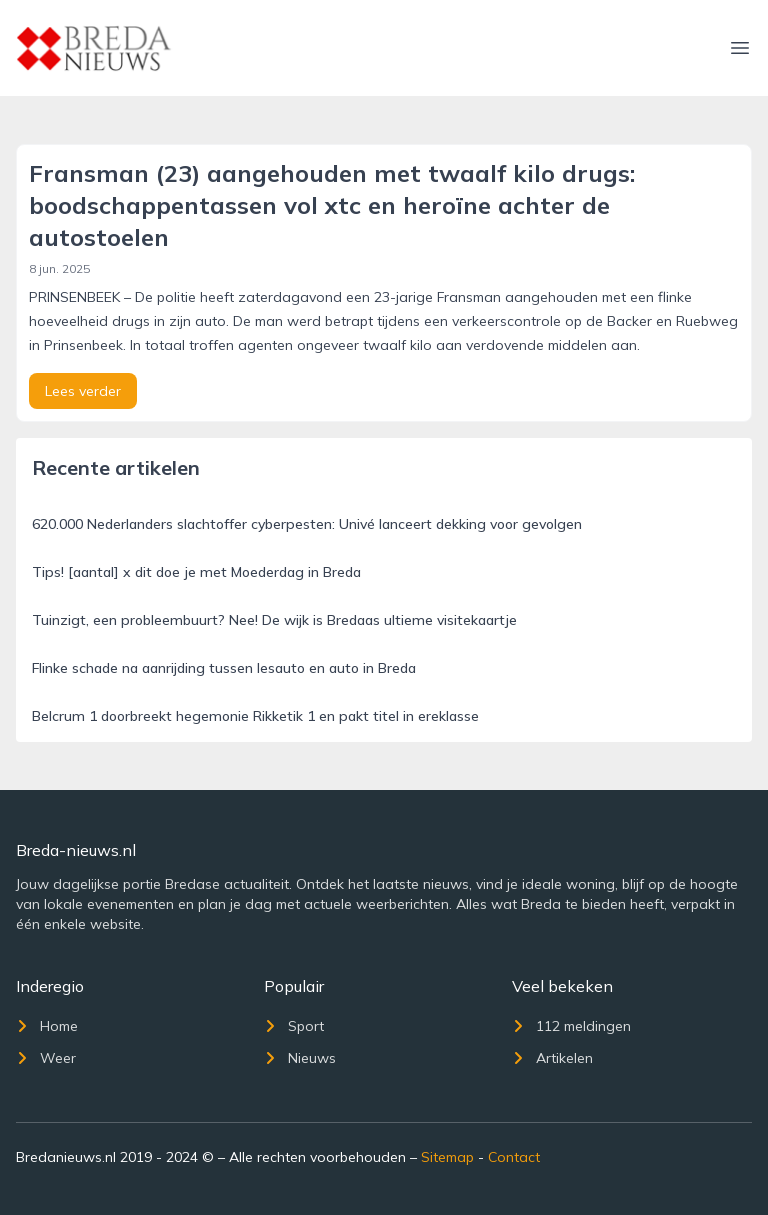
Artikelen (552, 1058)
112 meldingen (571, 1026)
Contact (514, 1157)
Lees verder (83, 391)
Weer (46, 1058)
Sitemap (447, 1157)
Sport (294, 1026)
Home (47, 1026)
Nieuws (300, 1058)
